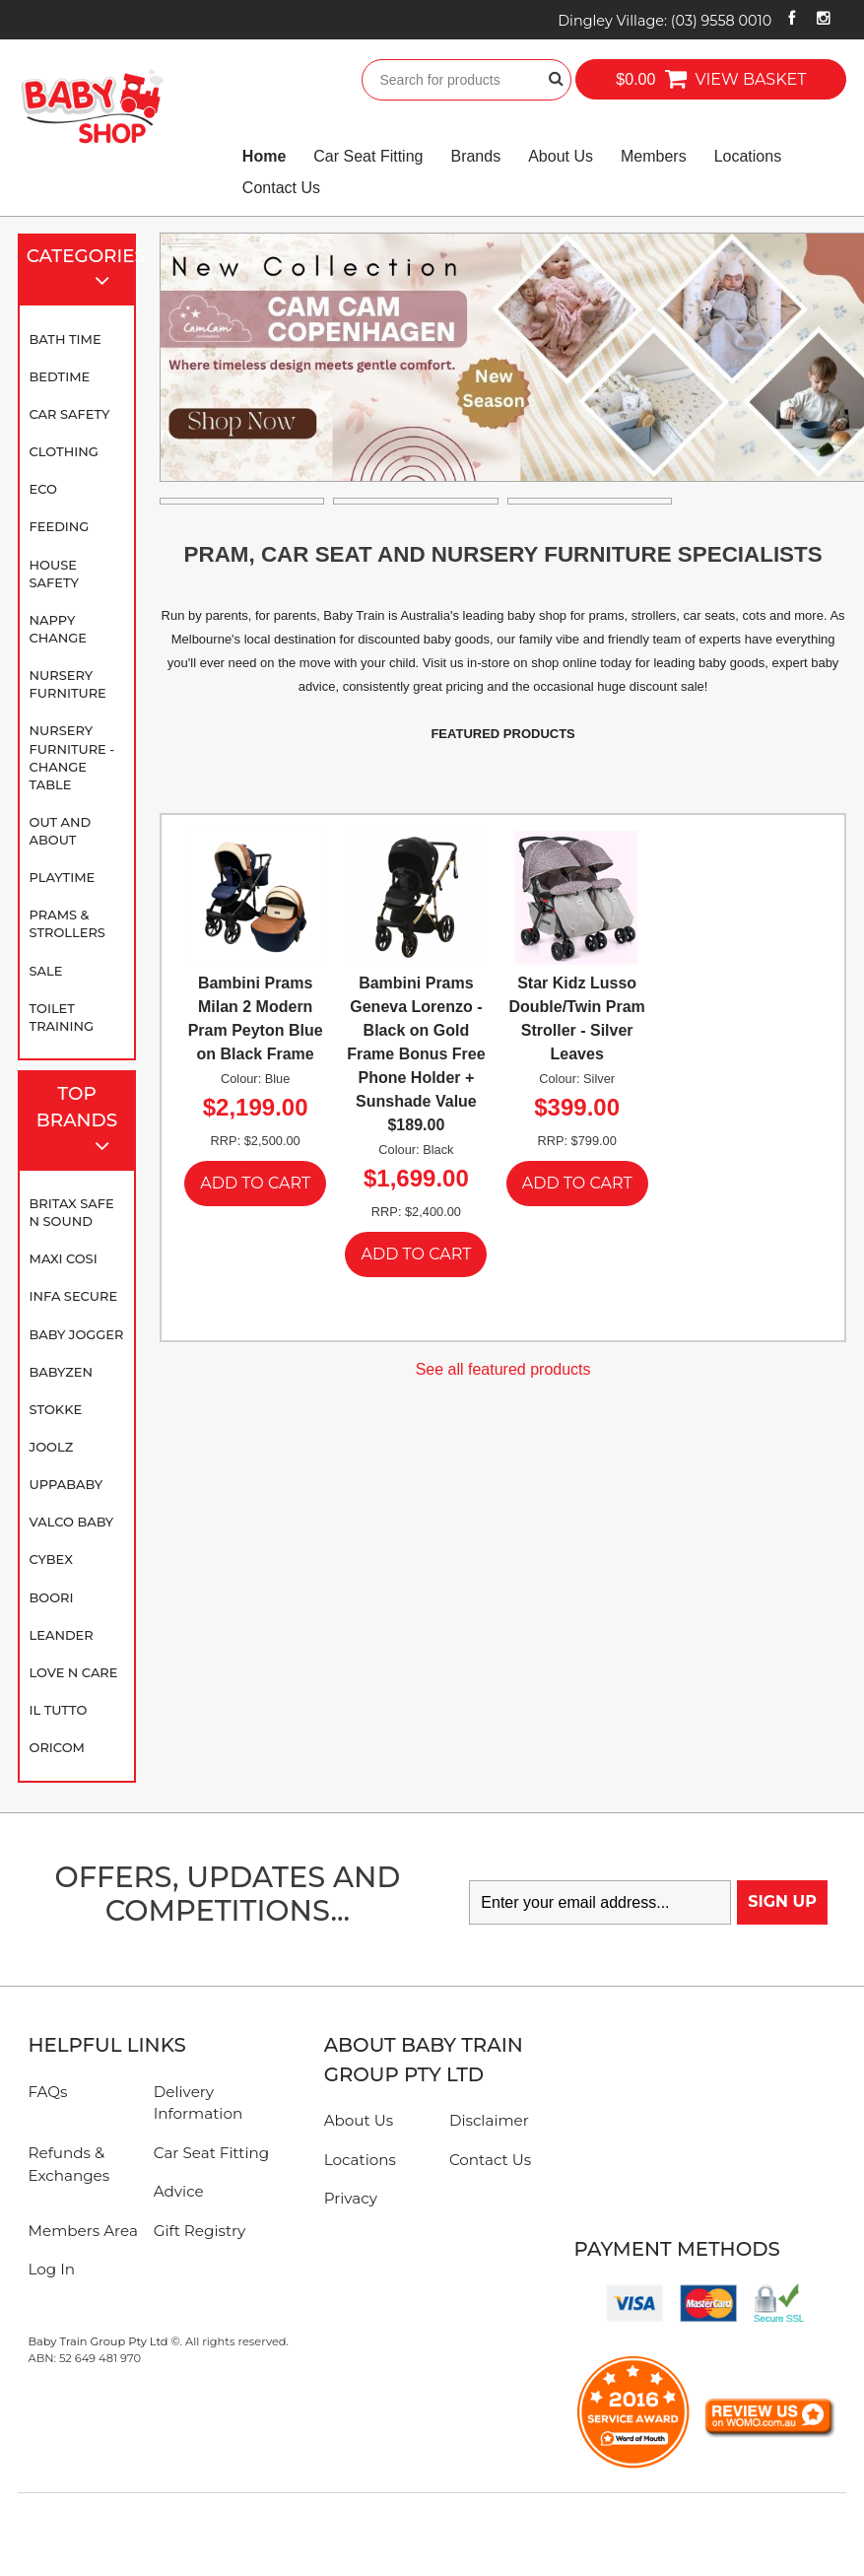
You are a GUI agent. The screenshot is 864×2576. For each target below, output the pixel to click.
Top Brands (81, 1122)
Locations (748, 156)
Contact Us (281, 187)
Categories (82, 270)
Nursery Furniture (68, 684)
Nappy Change (58, 628)
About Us (560, 156)
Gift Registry (200, 2230)
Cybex (51, 1559)
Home (264, 156)
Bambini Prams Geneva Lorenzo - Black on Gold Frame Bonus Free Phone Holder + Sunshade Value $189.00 (416, 1054)
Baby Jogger (77, 1334)
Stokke (56, 1409)
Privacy (350, 2198)
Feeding (60, 526)
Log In (51, 2269)
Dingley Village (664, 21)
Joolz (52, 1447)
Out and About (61, 830)
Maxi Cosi (64, 1258)
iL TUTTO (59, 1710)
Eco (43, 489)
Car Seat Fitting (368, 156)
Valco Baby (72, 1521)
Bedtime (60, 376)
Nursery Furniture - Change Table (72, 756)
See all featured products (503, 1369)
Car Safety (70, 414)
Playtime (63, 877)
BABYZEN (61, 1372)
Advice (179, 2191)
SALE (46, 971)
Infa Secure (74, 1296)
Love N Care (74, 1672)
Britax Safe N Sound (72, 1212)
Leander (62, 1635)
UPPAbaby (66, 1484)
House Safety (54, 573)
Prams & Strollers (67, 923)
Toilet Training (62, 1017)
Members (654, 156)
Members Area (82, 2230)
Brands (475, 156)
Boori (52, 1597)
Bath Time (65, 339)
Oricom (57, 1747)
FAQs (47, 2091)
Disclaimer (489, 2120)
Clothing (64, 451)
